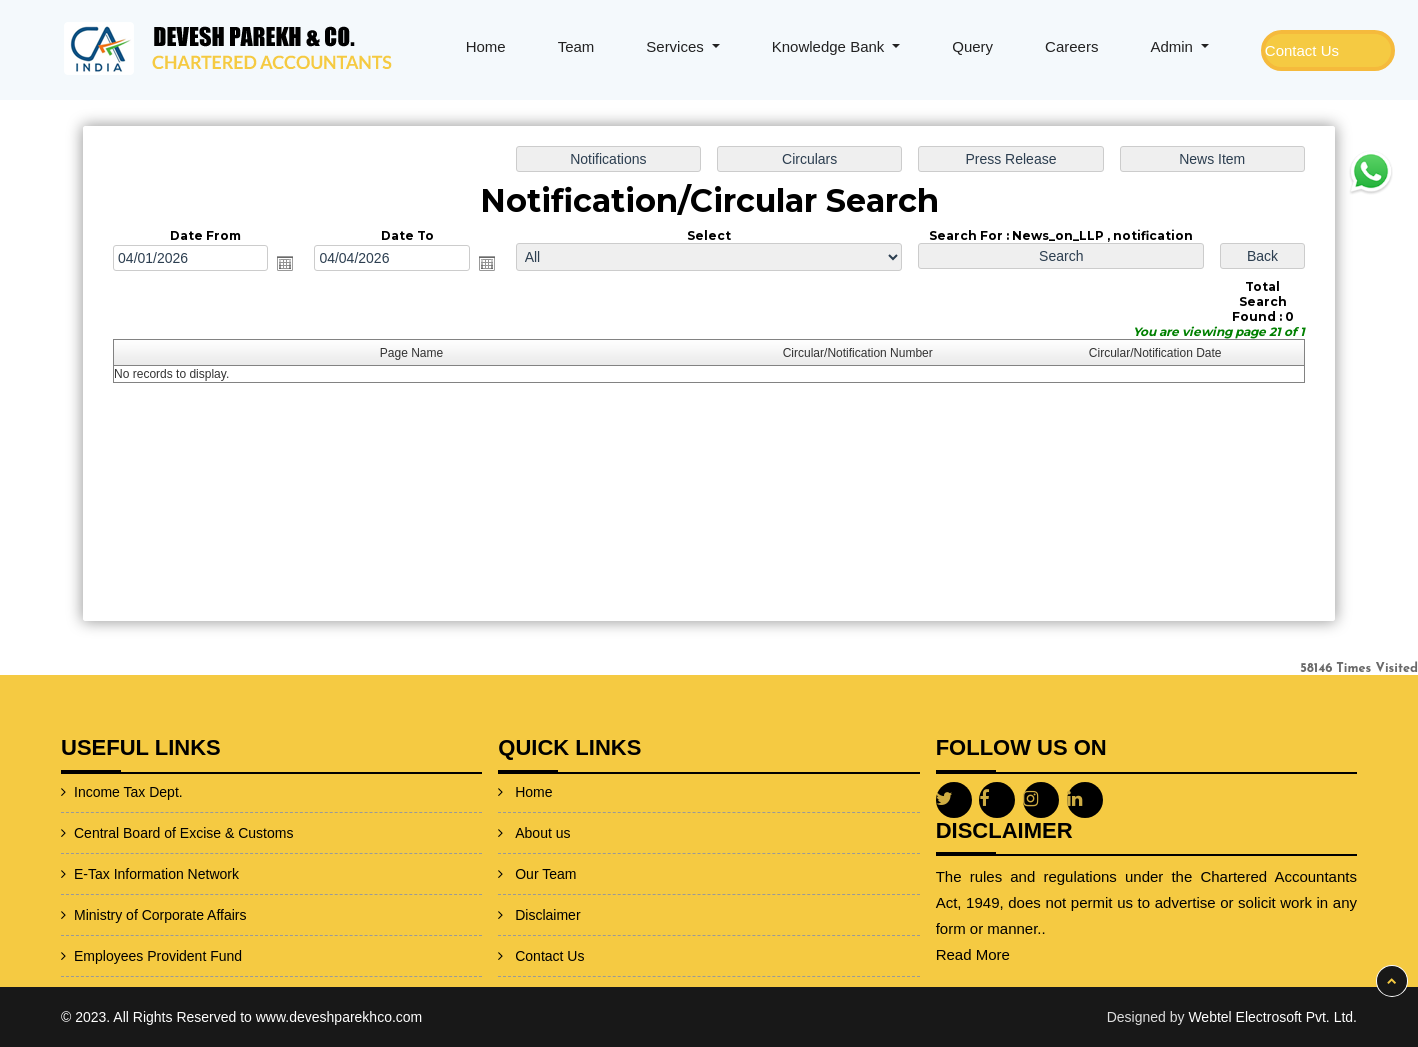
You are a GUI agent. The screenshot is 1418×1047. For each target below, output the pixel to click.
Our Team (545, 840)
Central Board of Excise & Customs (135, 833)
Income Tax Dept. (80, 792)
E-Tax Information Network (108, 874)
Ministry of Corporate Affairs (112, 915)
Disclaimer (547, 881)
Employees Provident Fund (110, 956)
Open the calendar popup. (290, 264)
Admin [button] (1173, 46)
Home (486, 46)
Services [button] (677, 46)
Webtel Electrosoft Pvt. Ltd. (1272, 1017)
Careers (1071, 46)
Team (576, 46)
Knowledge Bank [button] (830, 46)
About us (542, 799)
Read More (1021, 954)
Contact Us (1302, 50)
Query (972, 46)
